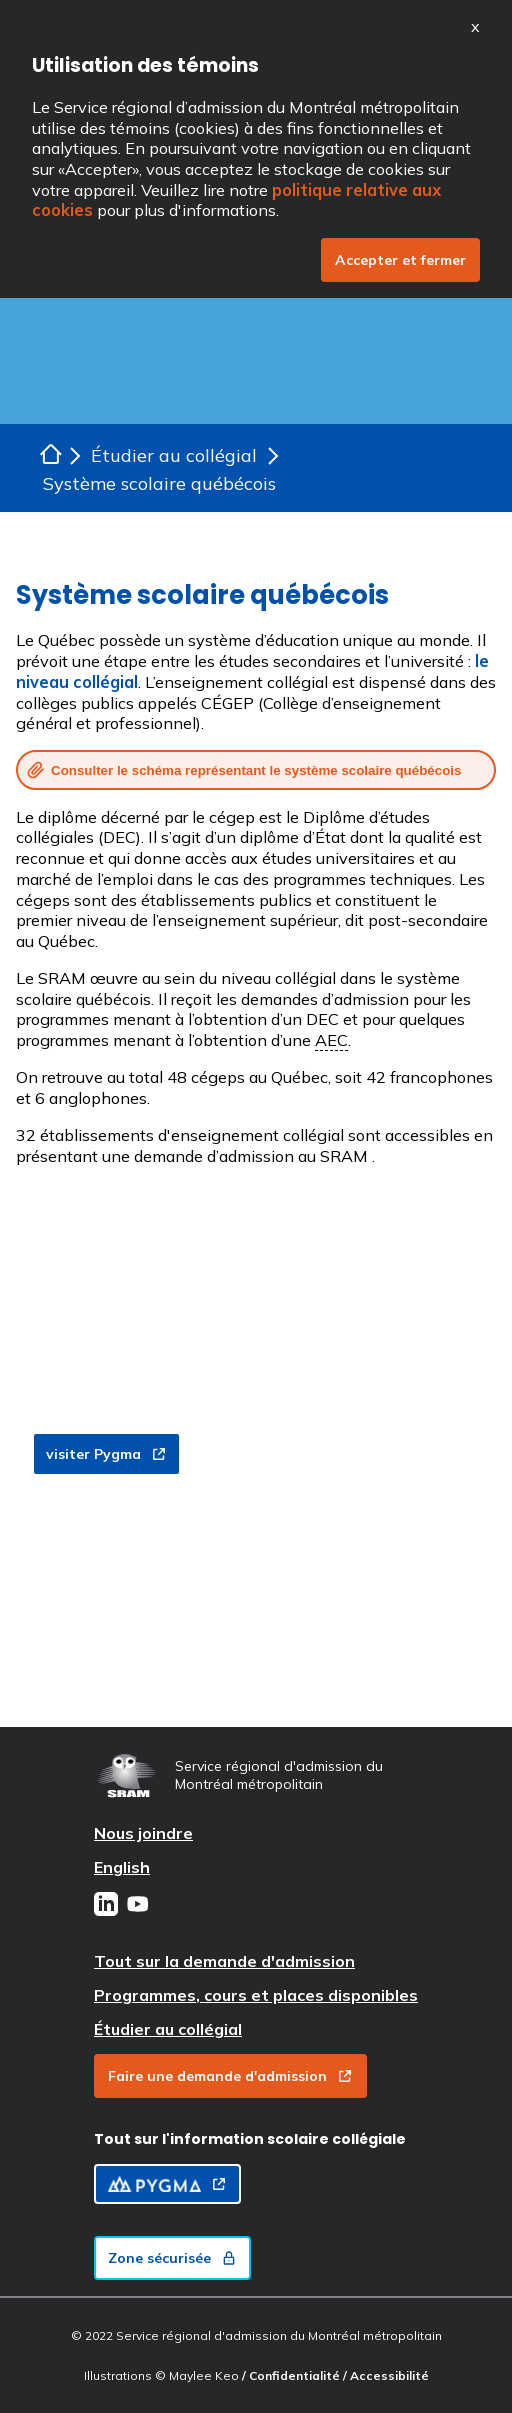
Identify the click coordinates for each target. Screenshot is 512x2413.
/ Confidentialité (292, 2375)
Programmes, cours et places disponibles (256, 1995)
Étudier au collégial (168, 2029)
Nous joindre (143, 1833)
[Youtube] (138, 1906)
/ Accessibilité (386, 2375)
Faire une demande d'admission (230, 2076)
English (122, 1867)
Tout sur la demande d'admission (224, 1961)
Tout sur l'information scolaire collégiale (250, 2139)
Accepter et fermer (400, 260)
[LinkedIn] (106, 1906)
